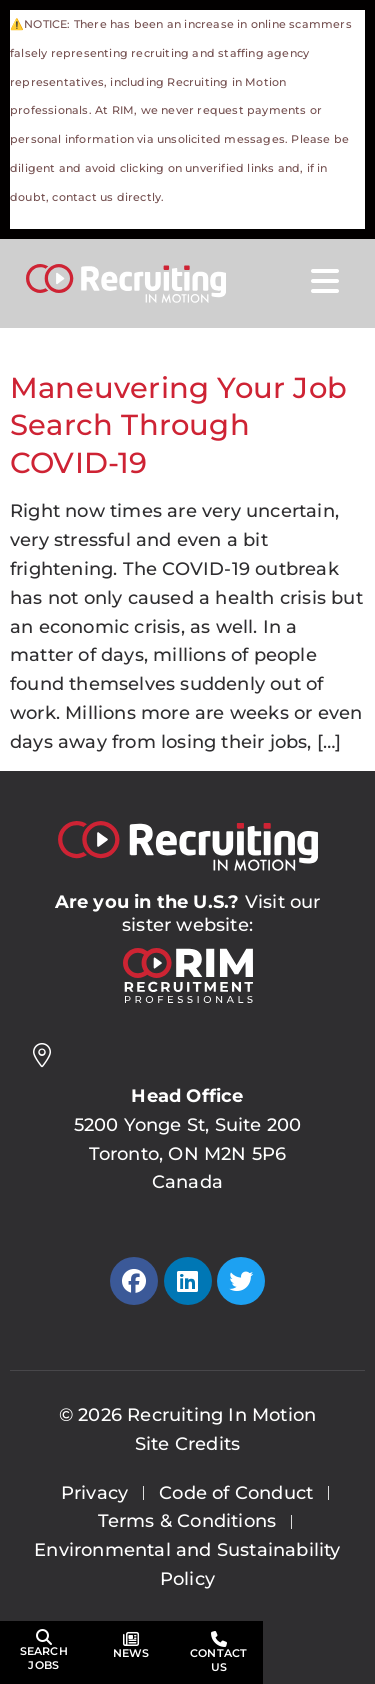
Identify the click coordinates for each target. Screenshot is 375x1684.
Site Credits (187, 1444)
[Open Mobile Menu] (325, 281)
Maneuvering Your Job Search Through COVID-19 (178, 425)
